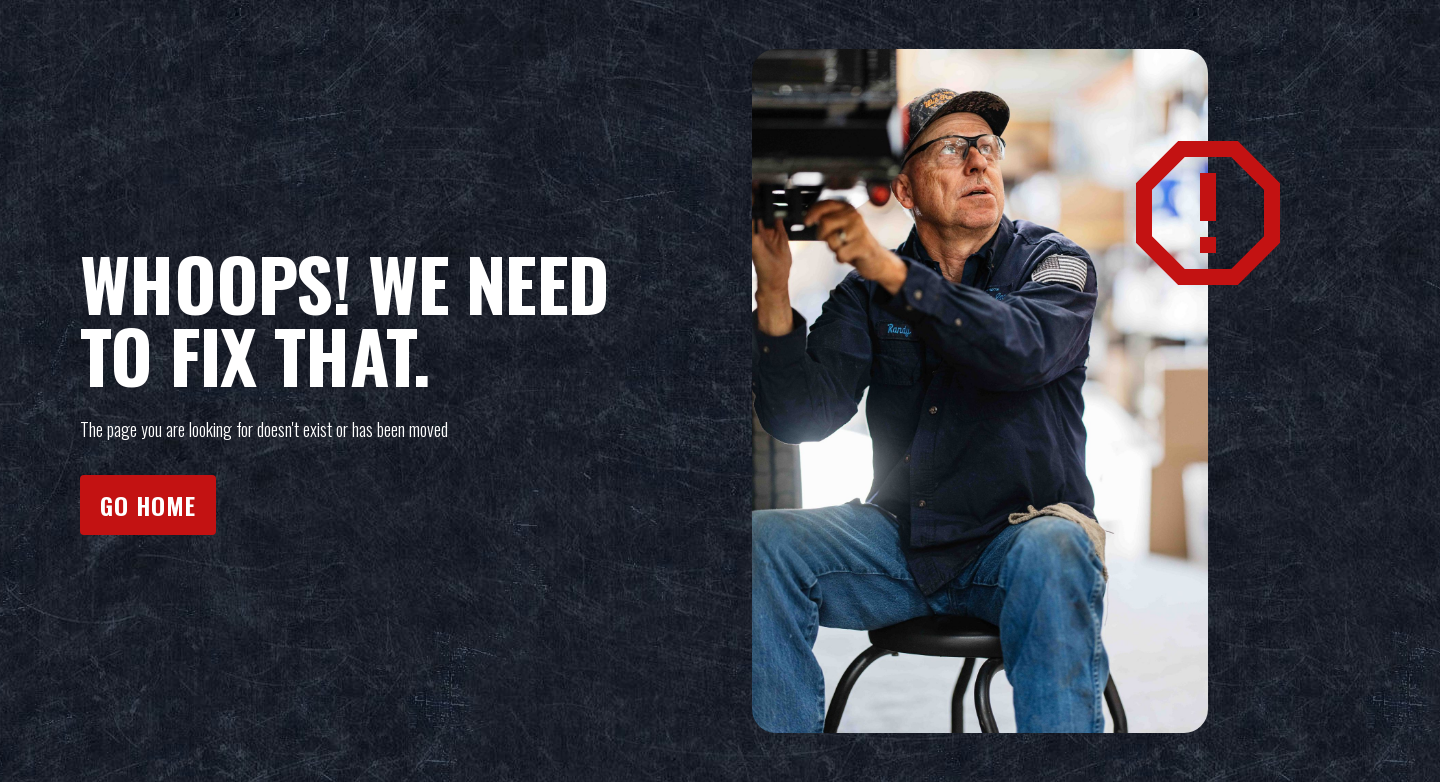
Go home (148, 505)
